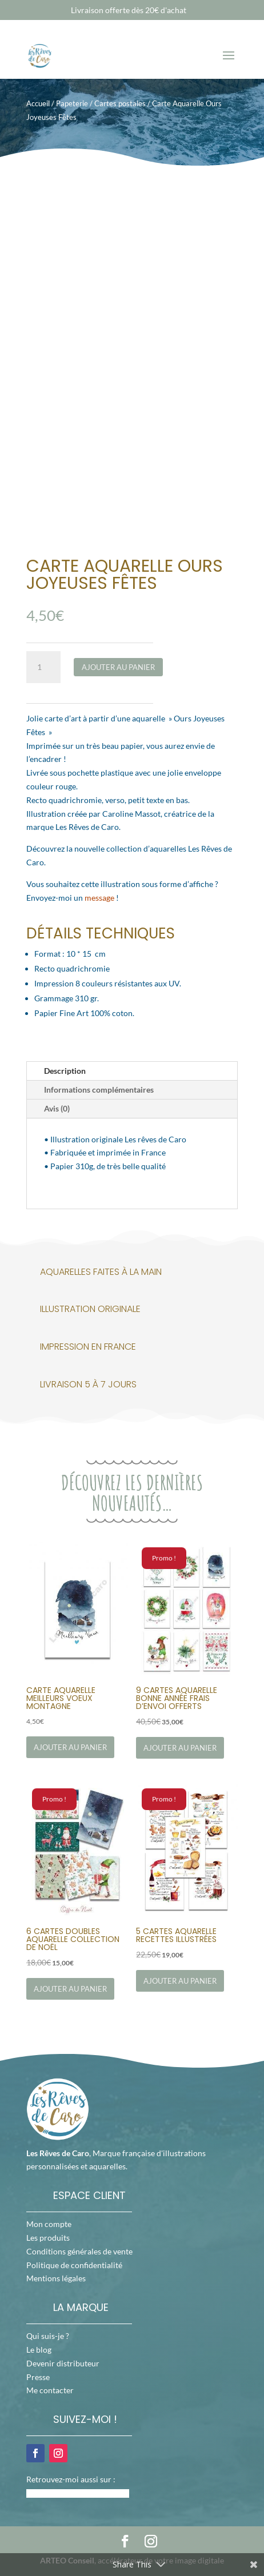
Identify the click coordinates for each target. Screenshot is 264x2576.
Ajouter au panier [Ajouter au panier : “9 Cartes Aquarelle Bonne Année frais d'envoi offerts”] (180, 1747)
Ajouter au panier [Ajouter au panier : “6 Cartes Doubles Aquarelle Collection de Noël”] (70, 1988)
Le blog (38, 2349)
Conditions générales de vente (79, 2251)
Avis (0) (57, 1108)
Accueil (38, 103)
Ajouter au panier (118, 667)
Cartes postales (120, 103)
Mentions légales (56, 2278)
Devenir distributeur (62, 2363)
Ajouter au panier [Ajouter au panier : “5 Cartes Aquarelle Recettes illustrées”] (180, 1980)
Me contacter (50, 2390)
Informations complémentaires (99, 1089)
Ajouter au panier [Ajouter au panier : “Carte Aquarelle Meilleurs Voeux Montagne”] (70, 1747)
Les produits (48, 2237)
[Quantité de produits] (43, 667)
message (99, 897)
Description (65, 1071)
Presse (38, 2377)
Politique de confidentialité (74, 2265)
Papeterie (72, 103)
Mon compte (48, 2224)
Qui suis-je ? (47, 2336)
